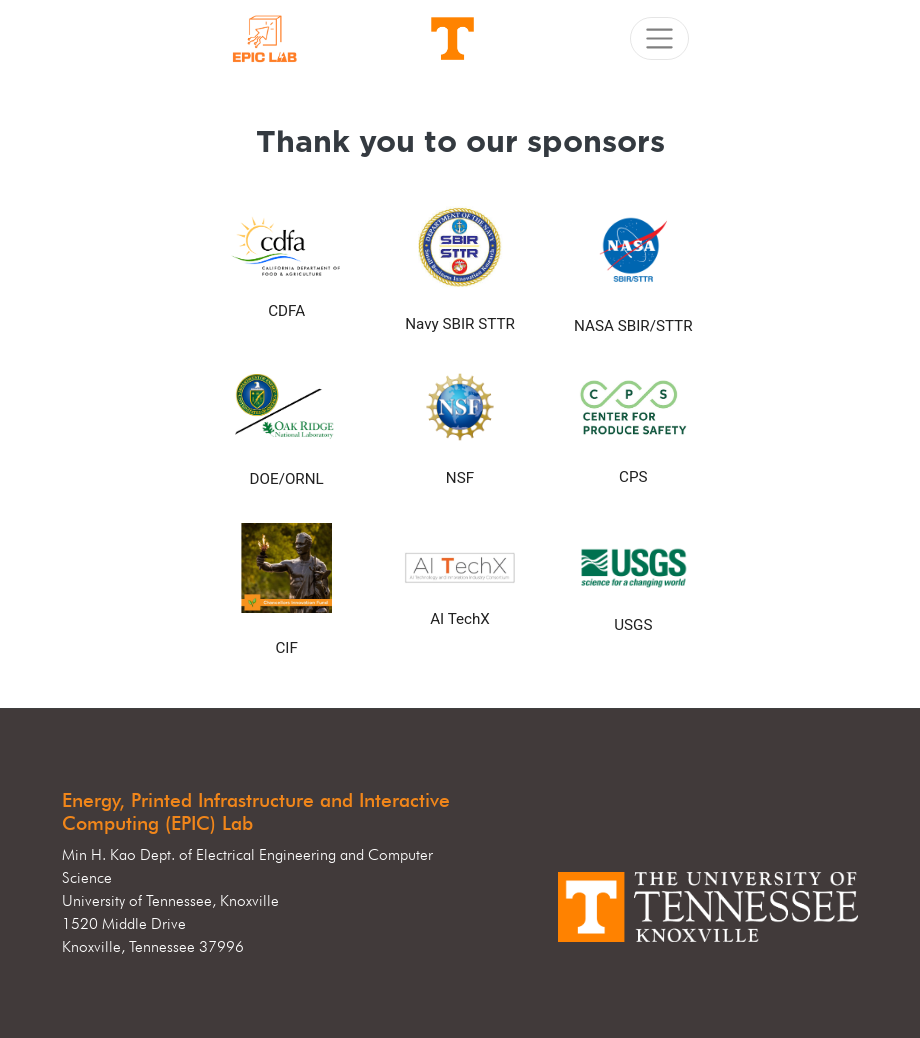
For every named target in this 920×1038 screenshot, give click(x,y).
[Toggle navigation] (659, 38)
